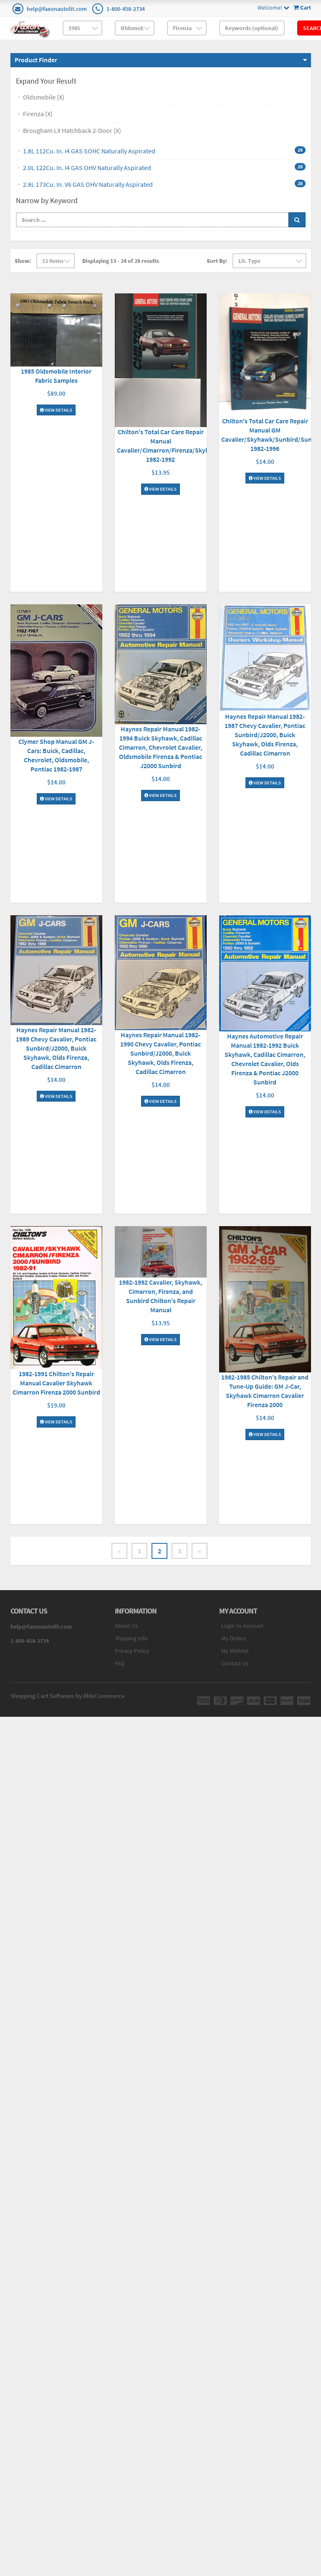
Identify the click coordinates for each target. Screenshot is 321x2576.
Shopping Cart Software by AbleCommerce (67, 1696)
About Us (126, 1625)
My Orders (233, 1638)
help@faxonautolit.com (57, 9)
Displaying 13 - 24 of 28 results (120, 261)
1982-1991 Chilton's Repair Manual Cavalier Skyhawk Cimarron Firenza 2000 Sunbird (56, 1382)
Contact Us (234, 1663)
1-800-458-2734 (125, 9)
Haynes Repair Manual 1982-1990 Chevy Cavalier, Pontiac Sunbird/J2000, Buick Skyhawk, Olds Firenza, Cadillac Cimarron (160, 1053)
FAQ (119, 1663)
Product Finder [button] (36, 60)
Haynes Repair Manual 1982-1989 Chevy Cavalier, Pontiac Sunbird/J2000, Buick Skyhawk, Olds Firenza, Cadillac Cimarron (56, 1048)
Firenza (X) (38, 113)
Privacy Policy (132, 1651)
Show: (23, 261)
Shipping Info (131, 1638)
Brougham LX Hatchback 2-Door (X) (72, 130)
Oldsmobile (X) (43, 97)
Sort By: (217, 261)
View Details (56, 410)
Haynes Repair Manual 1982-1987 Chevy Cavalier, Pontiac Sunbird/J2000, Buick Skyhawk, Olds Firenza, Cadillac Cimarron (265, 734)
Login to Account (242, 1625)
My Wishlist (235, 1651)
